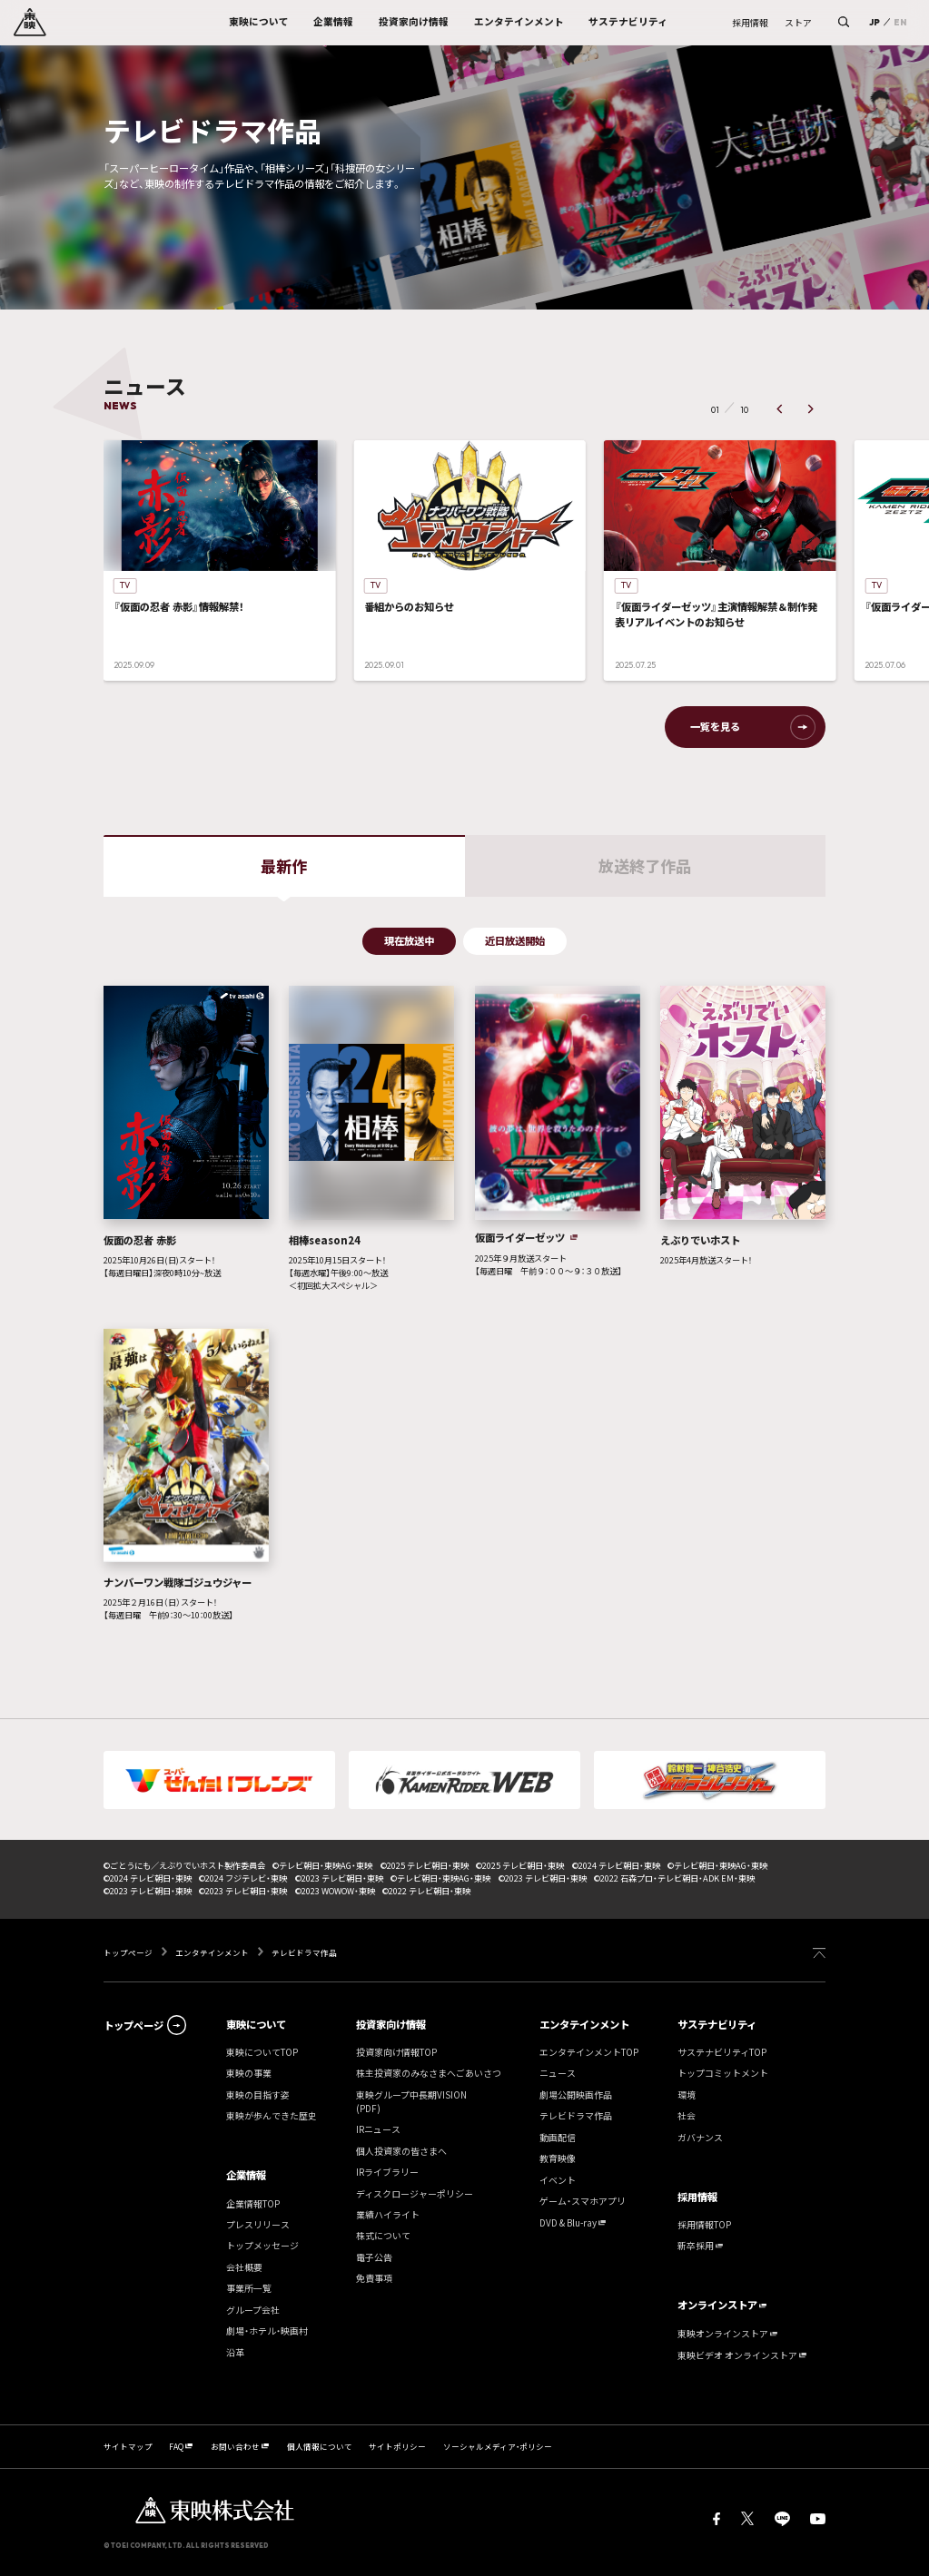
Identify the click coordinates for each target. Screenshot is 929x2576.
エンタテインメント (212, 1952)
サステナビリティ (716, 2024)
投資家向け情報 (391, 2024)
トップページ (129, 1952)
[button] (779, 409)
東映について (256, 2024)
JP (874, 22)
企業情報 (246, 2175)
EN (900, 22)
